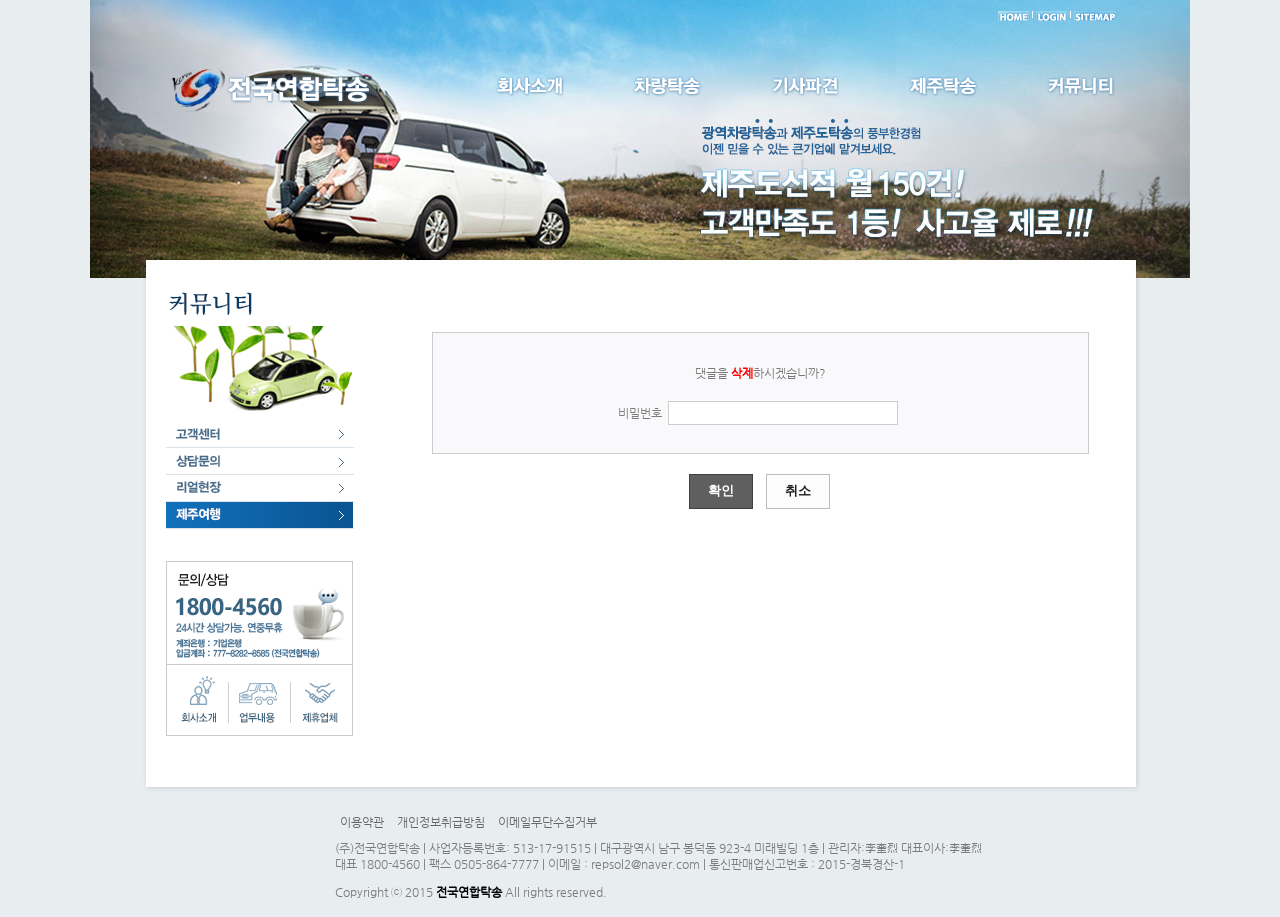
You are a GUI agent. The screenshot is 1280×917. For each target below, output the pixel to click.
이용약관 (362, 822)
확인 (721, 490)
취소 (798, 490)
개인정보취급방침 (441, 822)
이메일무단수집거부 (547, 822)
